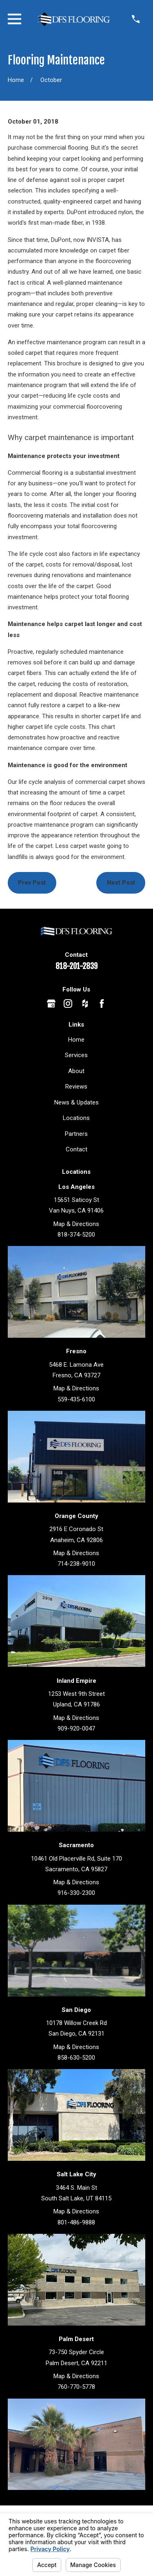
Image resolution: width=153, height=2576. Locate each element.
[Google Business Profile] (51, 1003)
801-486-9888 (76, 2222)
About (76, 1071)
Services (76, 1055)
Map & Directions (76, 1224)
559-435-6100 (76, 1399)
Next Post (121, 882)
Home (76, 1039)
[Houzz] (85, 1003)
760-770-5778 (76, 2386)
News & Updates (76, 1102)
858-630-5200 (76, 2057)
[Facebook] (102, 1003)
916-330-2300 (76, 1893)
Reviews (76, 1086)
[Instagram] (68, 1003)
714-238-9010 (76, 1563)
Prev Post (32, 882)
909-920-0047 (76, 1728)
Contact (76, 1149)
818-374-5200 (76, 1234)
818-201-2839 (76, 966)
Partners (76, 1134)
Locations (76, 1118)
